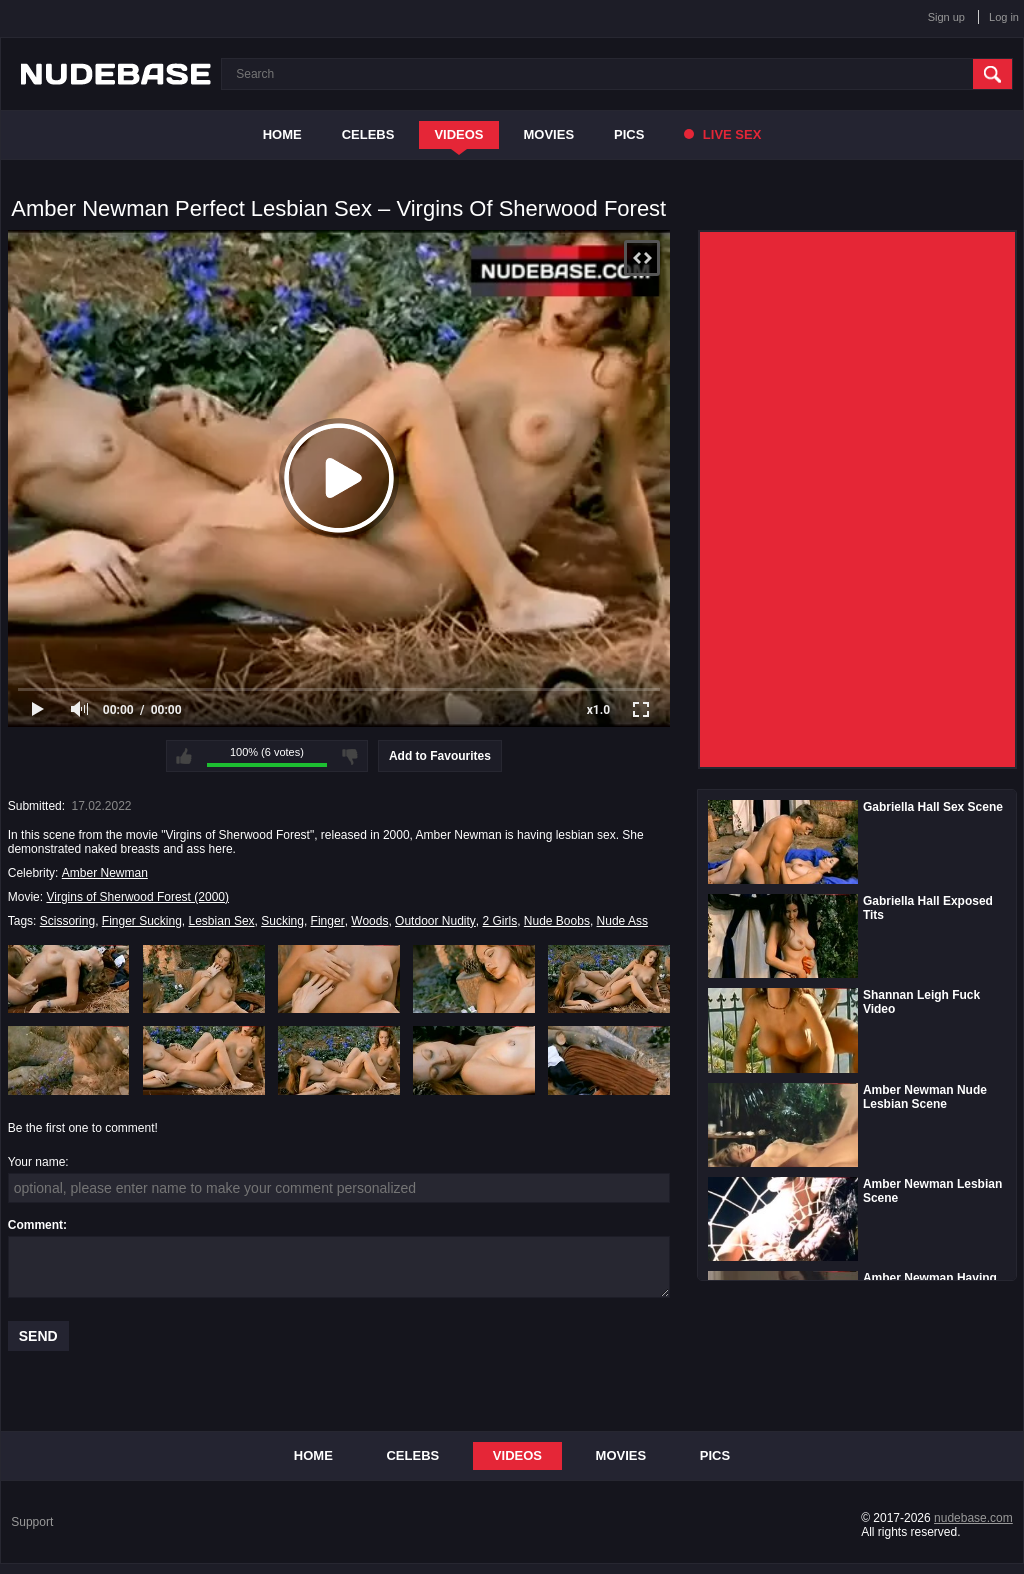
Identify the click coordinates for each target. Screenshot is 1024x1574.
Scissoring (67, 921)
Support (32, 1522)
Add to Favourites (440, 756)
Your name (37, 1162)
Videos (458, 134)
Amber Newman (105, 873)
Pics (629, 134)
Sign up (946, 17)
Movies (549, 134)
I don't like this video (350, 756)
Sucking (282, 921)
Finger (328, 921)
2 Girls (500, 921)
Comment (35, 1225)
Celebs (368, 134)
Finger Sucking (142, 921)
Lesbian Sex (222, 921)
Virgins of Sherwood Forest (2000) (137, 897)
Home (282, 134)
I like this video (184, 756)
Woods (369, 921)
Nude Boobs (557, 921)
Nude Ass (622, 921)
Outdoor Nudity (435, 921)
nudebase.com (973, 1518)
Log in (1004, 17)
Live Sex (722, 134)
